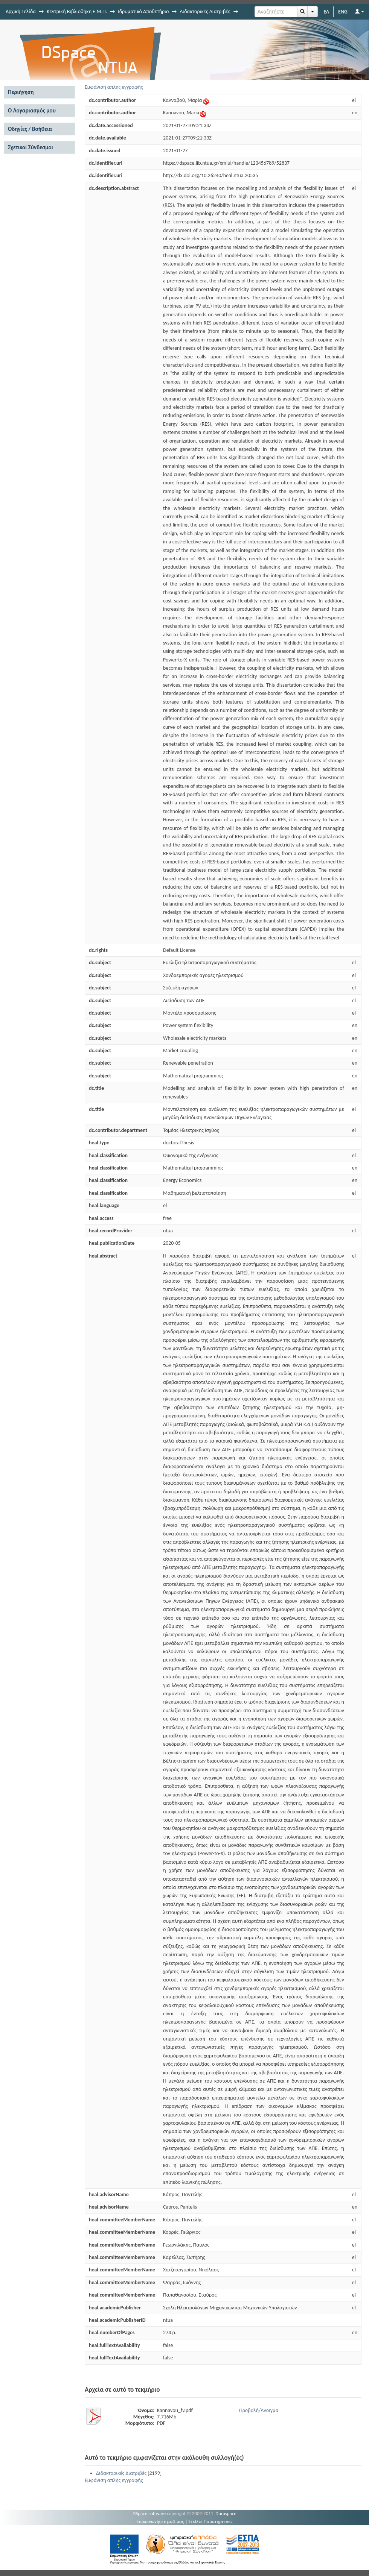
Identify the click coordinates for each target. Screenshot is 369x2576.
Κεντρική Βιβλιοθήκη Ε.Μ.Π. (77, 11)
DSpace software (149, 2513)
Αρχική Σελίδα (21, 11)
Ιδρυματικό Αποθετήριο (143, 11)
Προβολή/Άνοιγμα (259, 2410)
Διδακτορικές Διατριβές (205, 11)
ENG (343, 11)
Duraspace (225, 2513)
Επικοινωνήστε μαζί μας (160, 2521)
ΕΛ (326, 11)
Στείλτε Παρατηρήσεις (211, 2521)
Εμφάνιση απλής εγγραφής (114, 87)
